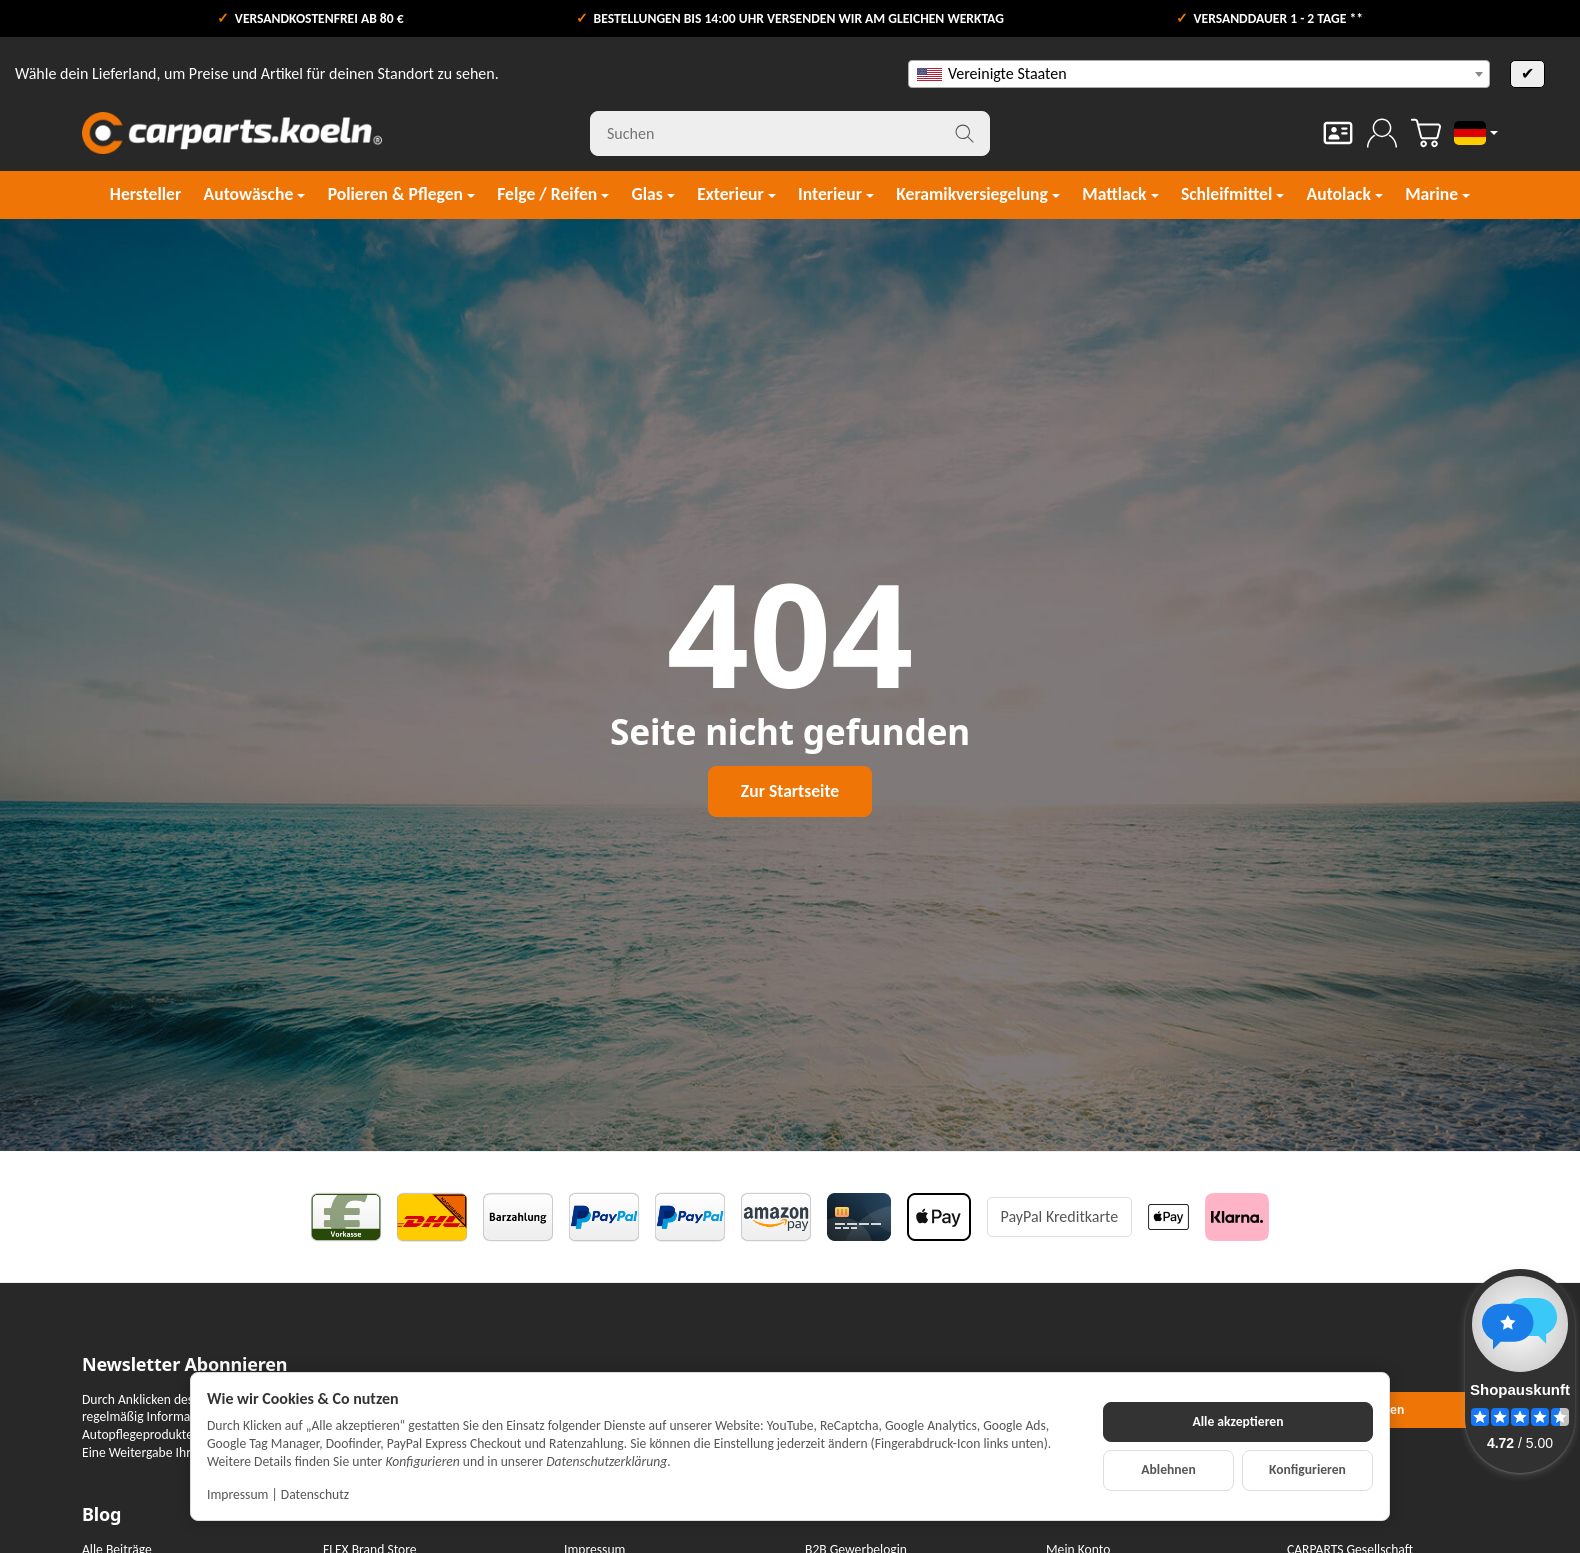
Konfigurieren (1307, 1469)
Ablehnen (1168, 1469)
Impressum (237, 1494)
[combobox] (1199, 74)
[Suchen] (790, 133)
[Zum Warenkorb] (1426, 133)
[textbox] (1199, 74)
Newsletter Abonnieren (184, 1365)
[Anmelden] (1382, 133)
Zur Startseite (790, 791)
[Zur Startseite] (232, 133)
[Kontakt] (1338, 133)
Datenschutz (315, 1494)
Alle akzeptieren (1238, 1421)
